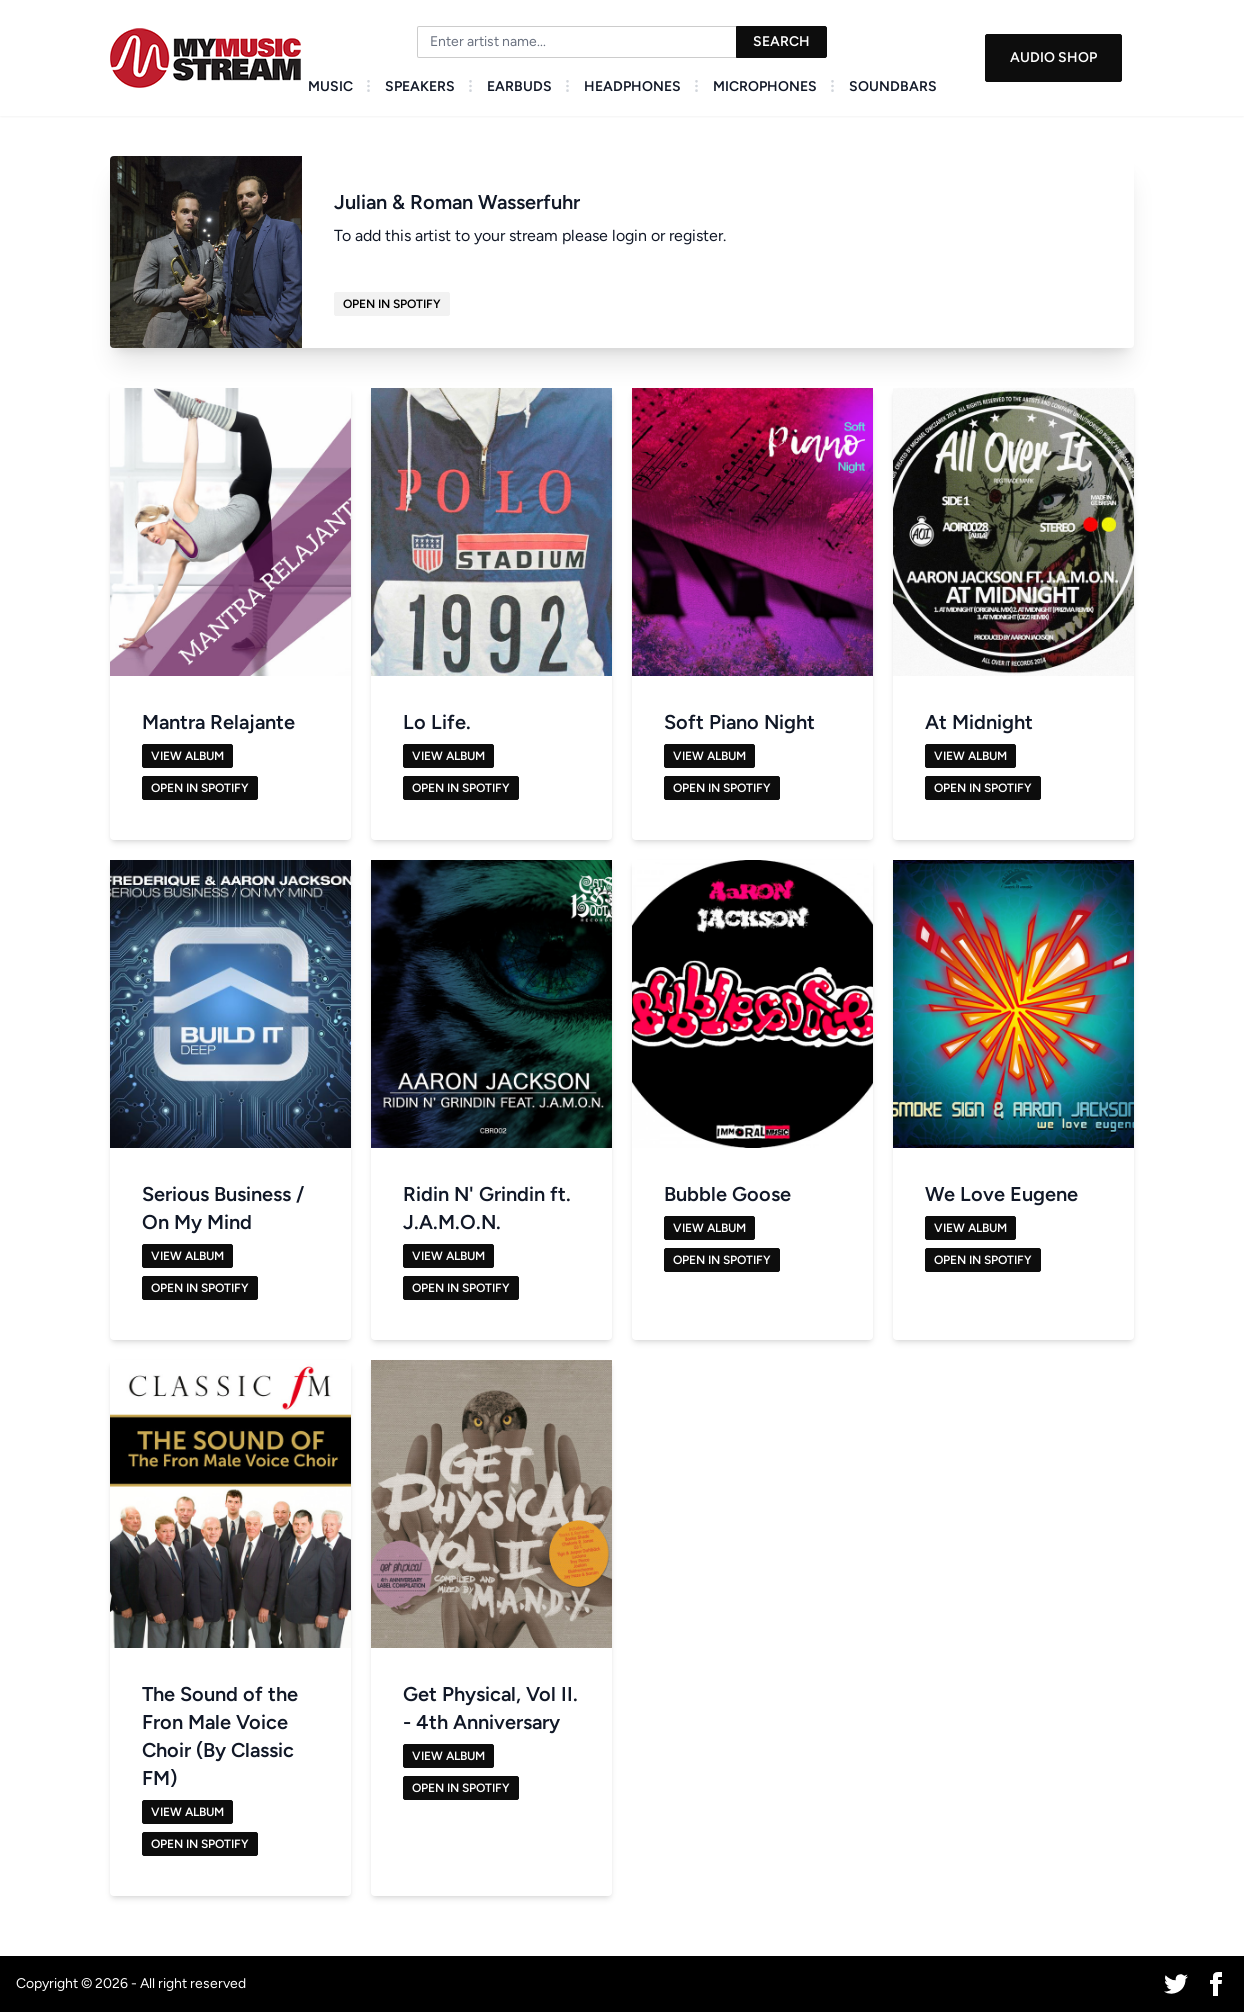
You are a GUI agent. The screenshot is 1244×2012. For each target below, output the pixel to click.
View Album (187, 756)
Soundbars (893, 86)
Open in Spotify (392, 304)
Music (330, 86)
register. (697, 235)
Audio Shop (1053, 57)
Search (781, 41)
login (629, 235)
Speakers (420, 86)
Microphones (765, 86)
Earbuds (519, 86)
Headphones (632, 86)
